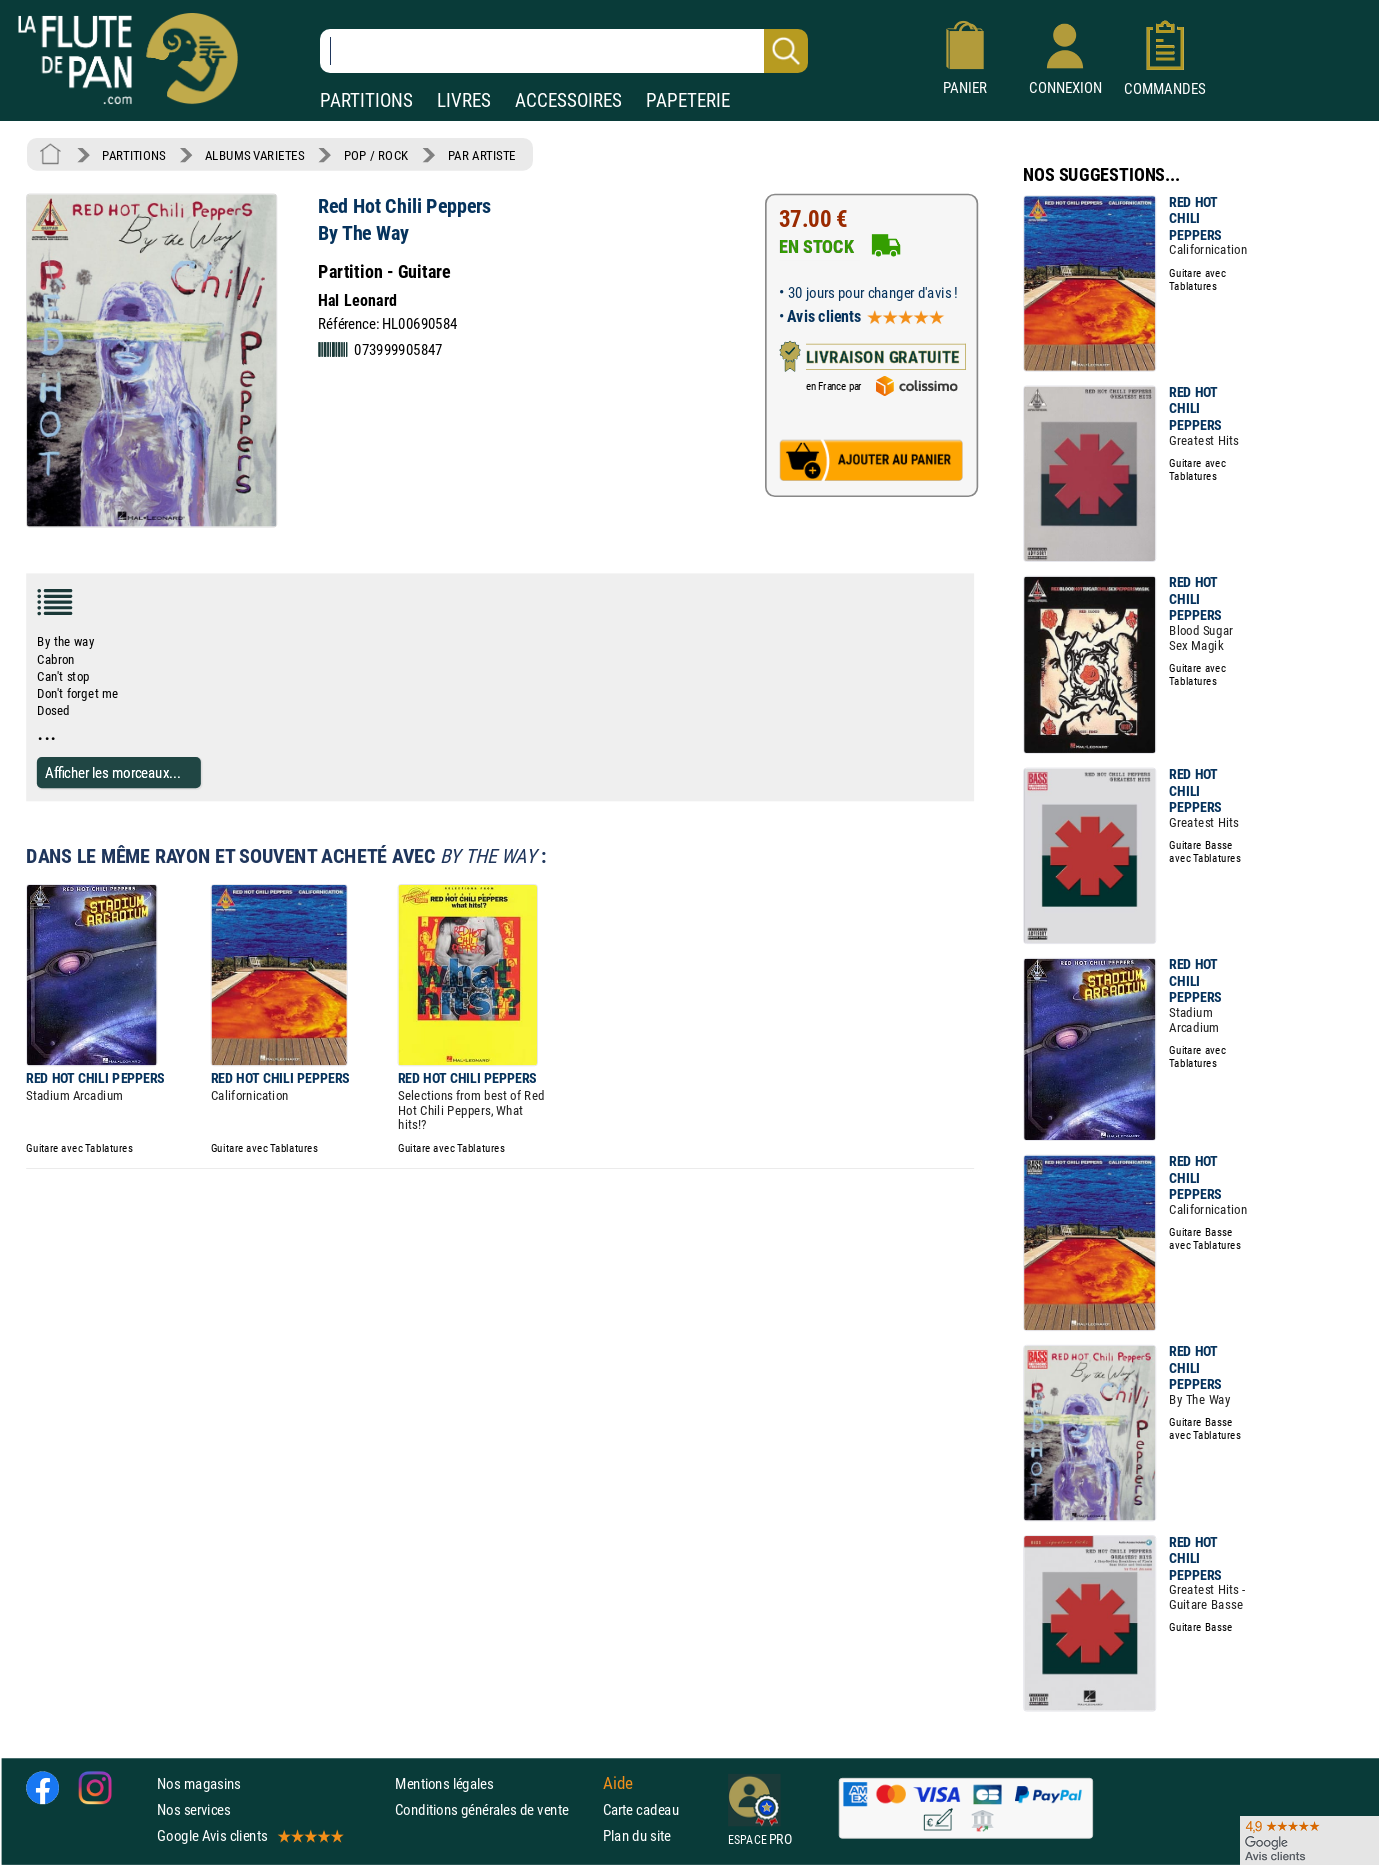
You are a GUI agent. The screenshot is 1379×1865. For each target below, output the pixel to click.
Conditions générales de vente (494, 1809)
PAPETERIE (688, 100)
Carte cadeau (641, 1809)
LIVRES (464, 100)
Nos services (193, 1809)
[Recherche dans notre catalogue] (564, 51)
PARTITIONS (366, 100)
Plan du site (637, 1836)
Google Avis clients (249, 1836)
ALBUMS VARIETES (254, 155)
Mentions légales (444, 1783)
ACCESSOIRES (568, 100)
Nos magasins (199, 1783)
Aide (618, 1783)
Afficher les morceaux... (113, 772)
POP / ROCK (376, 155)
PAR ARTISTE (482, 155)
